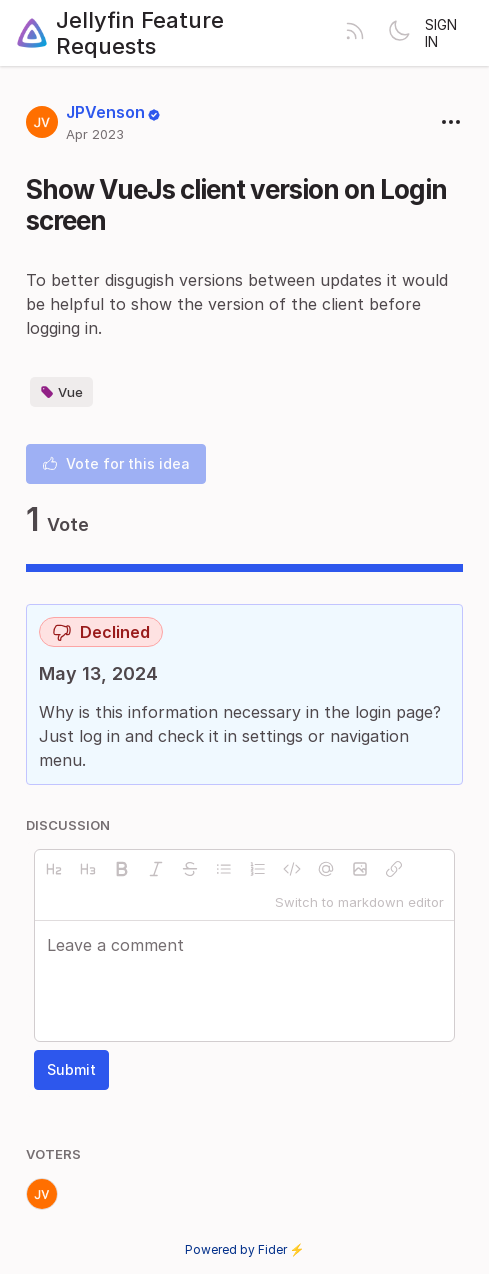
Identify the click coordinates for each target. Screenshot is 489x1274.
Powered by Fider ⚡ (245, 1249)
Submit (71, 1069)
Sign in (441, 33)
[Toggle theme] (399, 33)
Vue (61, 392)
